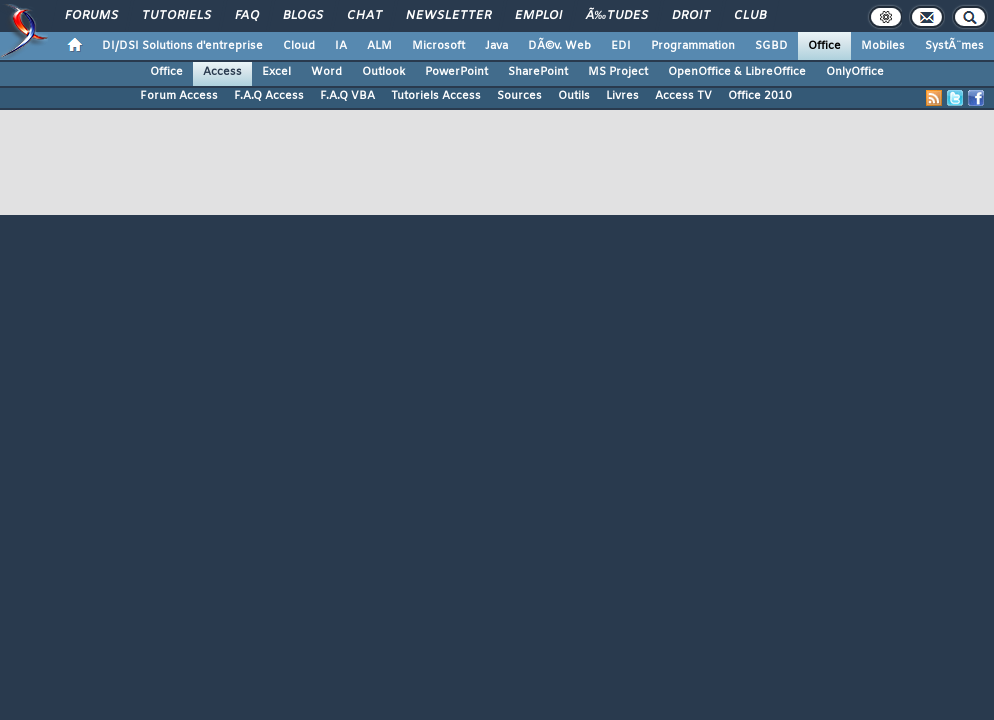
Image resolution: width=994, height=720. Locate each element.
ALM (379, 46)
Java (496, 46)
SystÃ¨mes (954, 46)
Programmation (693, 46)
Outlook (383, 72)
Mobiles (883, 46)
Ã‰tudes (617, 16)
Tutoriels (176, 16)
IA (341, 46)
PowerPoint (456, 72)
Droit (691, 16)
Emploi (538, 16)
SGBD (771, 46)
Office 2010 (760, 96)
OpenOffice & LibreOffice (737, 72)
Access (222, 72)
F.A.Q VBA (347, 96)
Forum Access (179, 96)
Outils (574, 96)
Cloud (299, 46)
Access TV (683, 96)
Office (824, 46)
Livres (622, 96)
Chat (364, 16)
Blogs (303, 16)
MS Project (618, 72)
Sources (519, 96)
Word (326, 72)
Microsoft (438, 46)
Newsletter (448, 16)
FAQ (247, 16)
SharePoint (538, 72)
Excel (276, 72)
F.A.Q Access (269, 96)
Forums (91, 16)
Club (750, 16)
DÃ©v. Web (559, 46)
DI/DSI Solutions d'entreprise (182, 46)
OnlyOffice (855, 72)
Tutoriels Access (436, 96)
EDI (621, 46)
